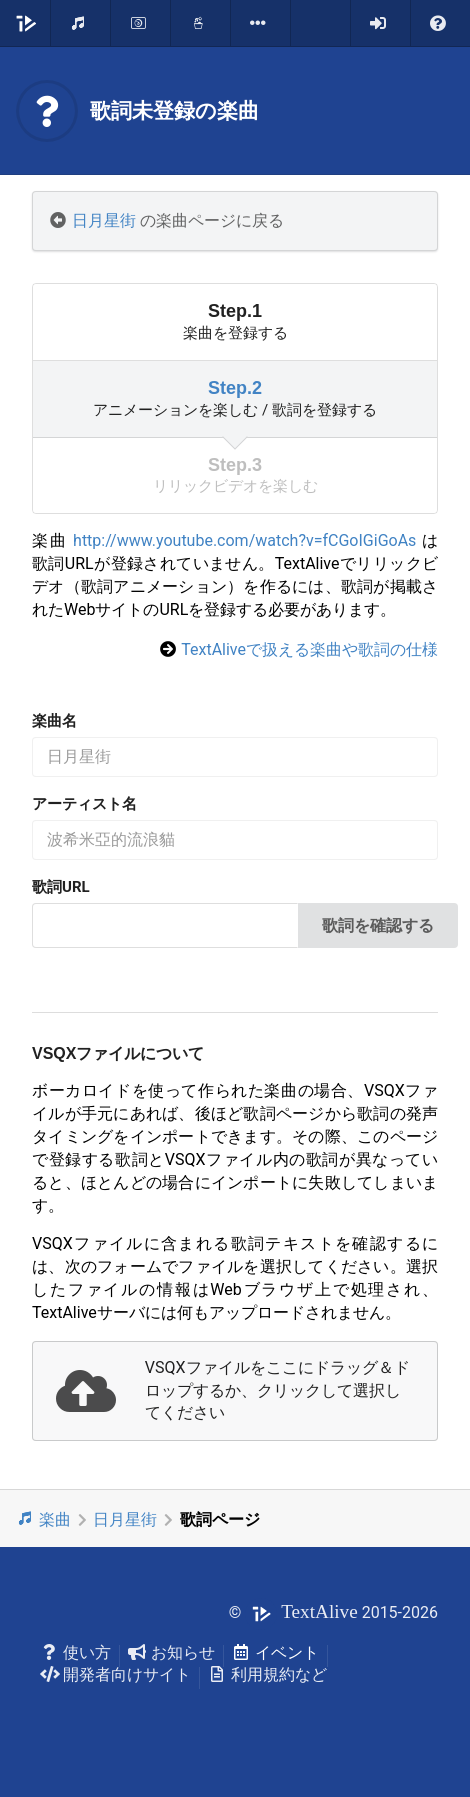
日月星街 (104, 220)
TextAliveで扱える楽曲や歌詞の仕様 (309, 649)
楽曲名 (54, 721)
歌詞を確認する (378, 925)
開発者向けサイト (115, 1674)
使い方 (75, 1652)
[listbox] (261, 23)
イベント (275, 1652)
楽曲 (43, 1519)
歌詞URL (61, 887)
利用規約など (267, 1674)
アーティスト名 (84, 804)
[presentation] (235, 1391)
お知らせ (171, 1652)
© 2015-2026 (333, 1612)
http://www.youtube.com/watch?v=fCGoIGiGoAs (244, 540)
